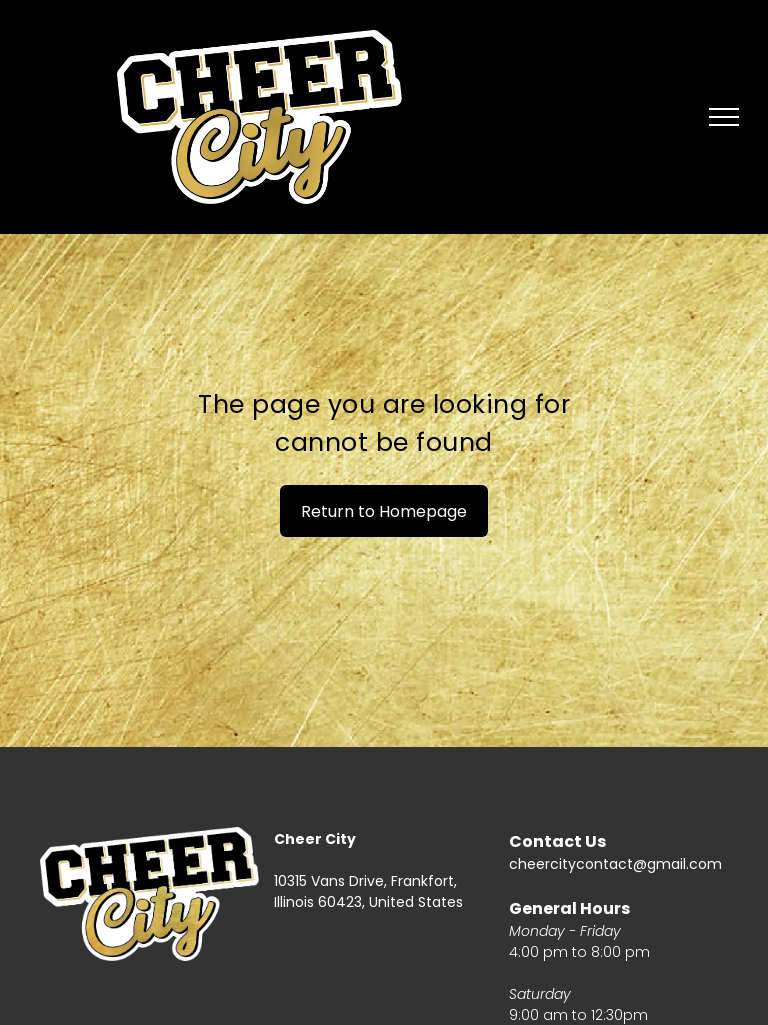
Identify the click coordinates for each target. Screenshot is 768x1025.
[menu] (724, 117)
